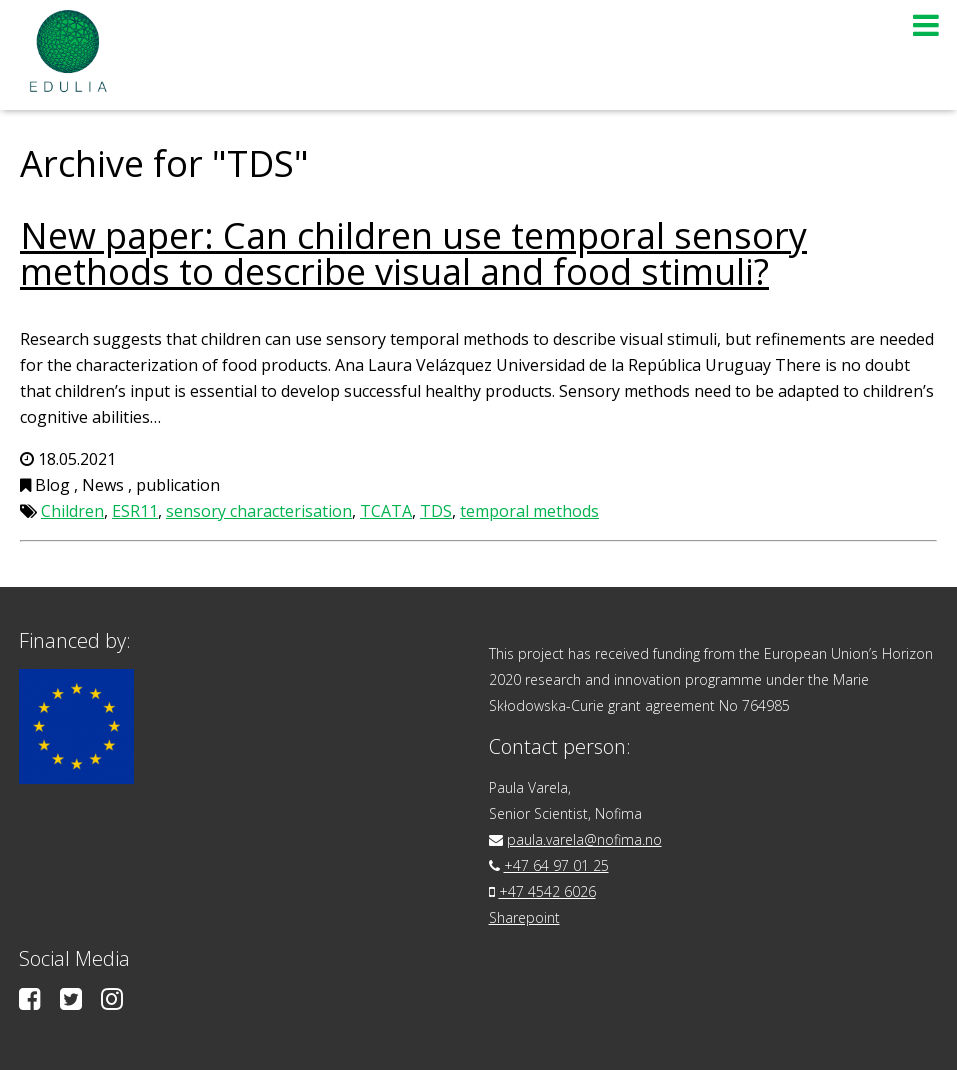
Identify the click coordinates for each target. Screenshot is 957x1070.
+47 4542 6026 (547, 891)
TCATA (386, 511)
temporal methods (529, 511)
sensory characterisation (259, 511)
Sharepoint (524, 917)
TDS (436, 511)
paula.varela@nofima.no (584, 839)
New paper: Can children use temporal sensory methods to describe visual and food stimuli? (413, 253)
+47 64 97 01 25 (556, 865)
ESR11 (135, 511)
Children (72, 511)
